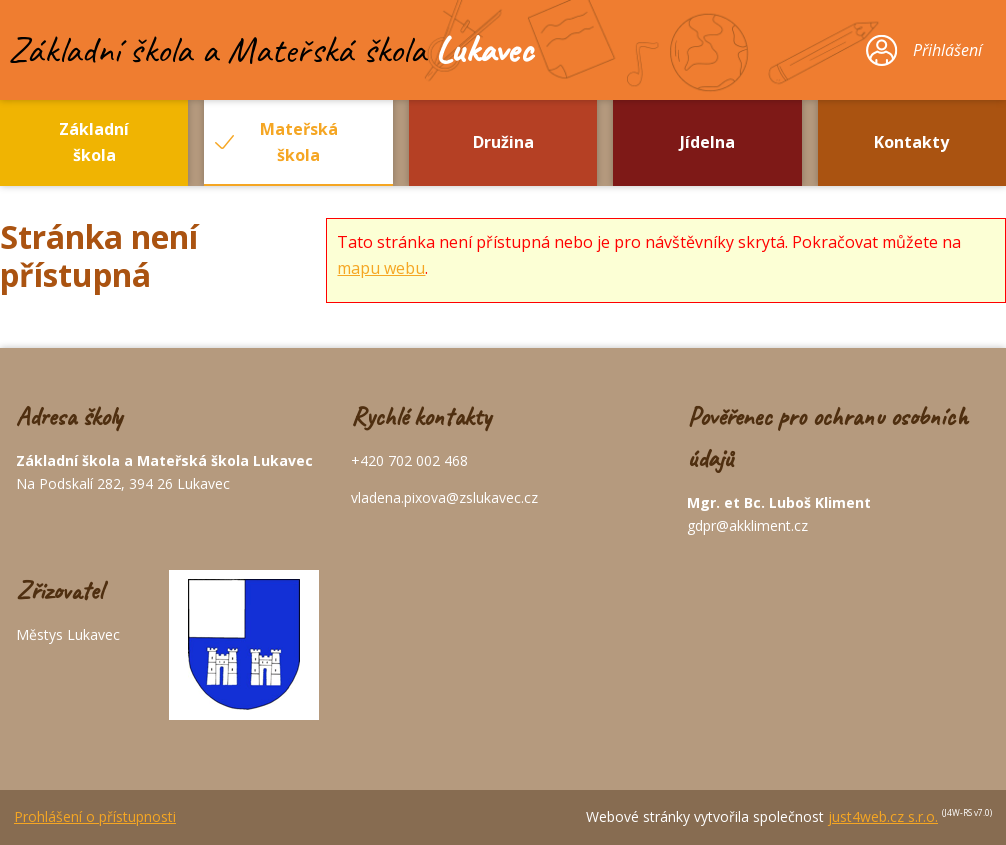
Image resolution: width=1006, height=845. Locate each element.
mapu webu (381, 268)
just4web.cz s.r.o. (883, 816)
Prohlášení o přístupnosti (95, 816)
